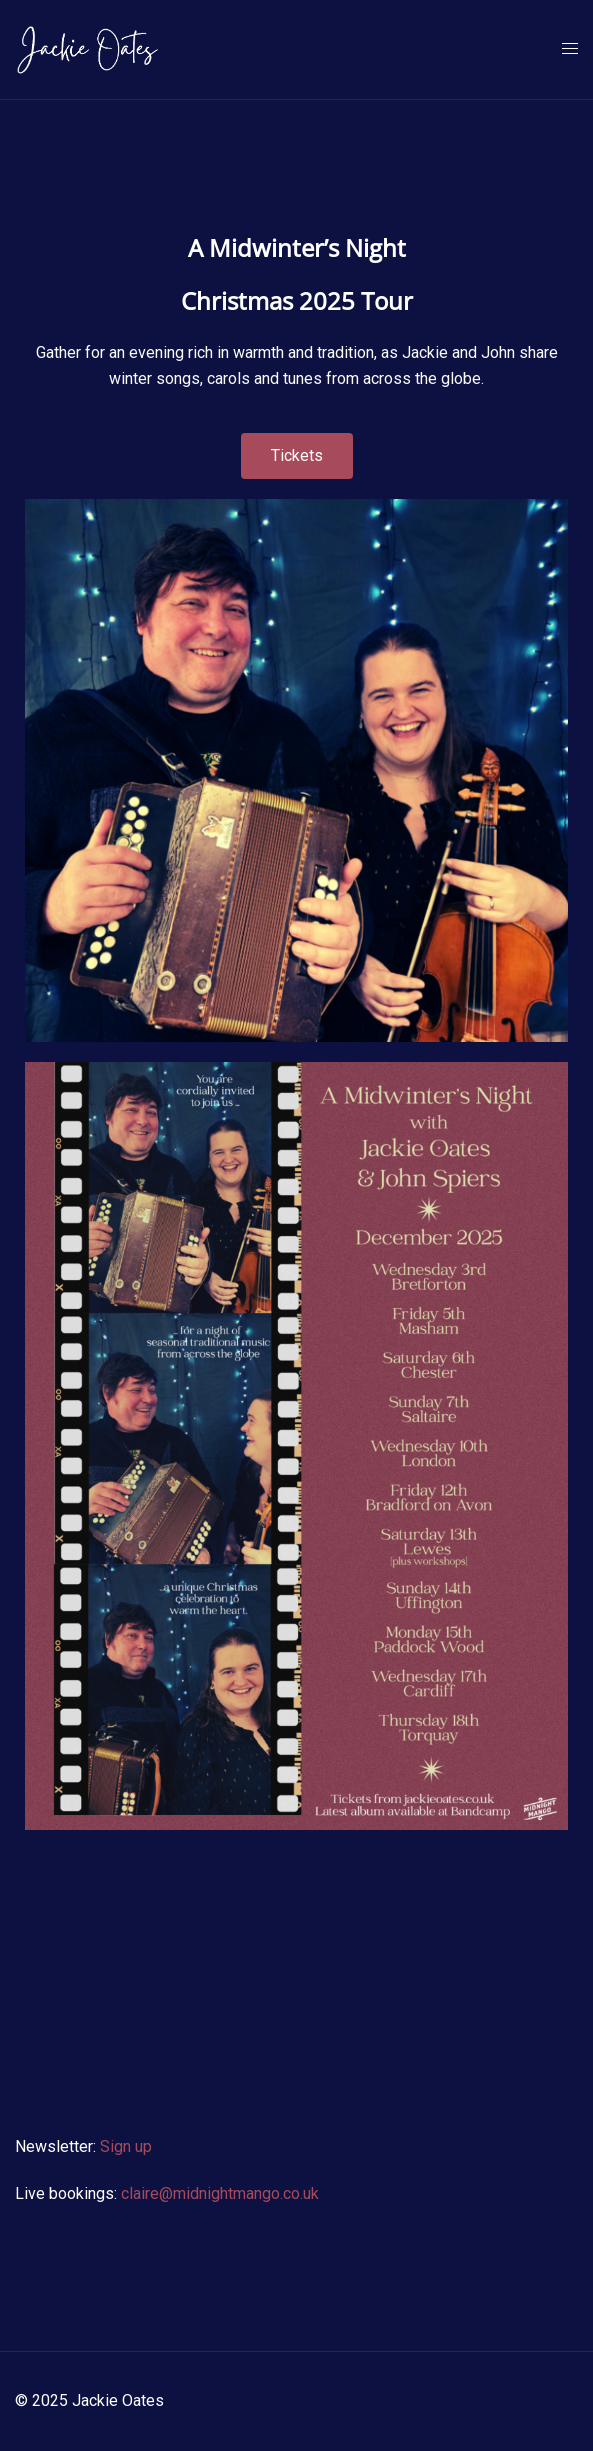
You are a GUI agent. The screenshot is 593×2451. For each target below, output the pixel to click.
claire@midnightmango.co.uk (220, 2193)
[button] (297, 456)
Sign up (126, 2146)
